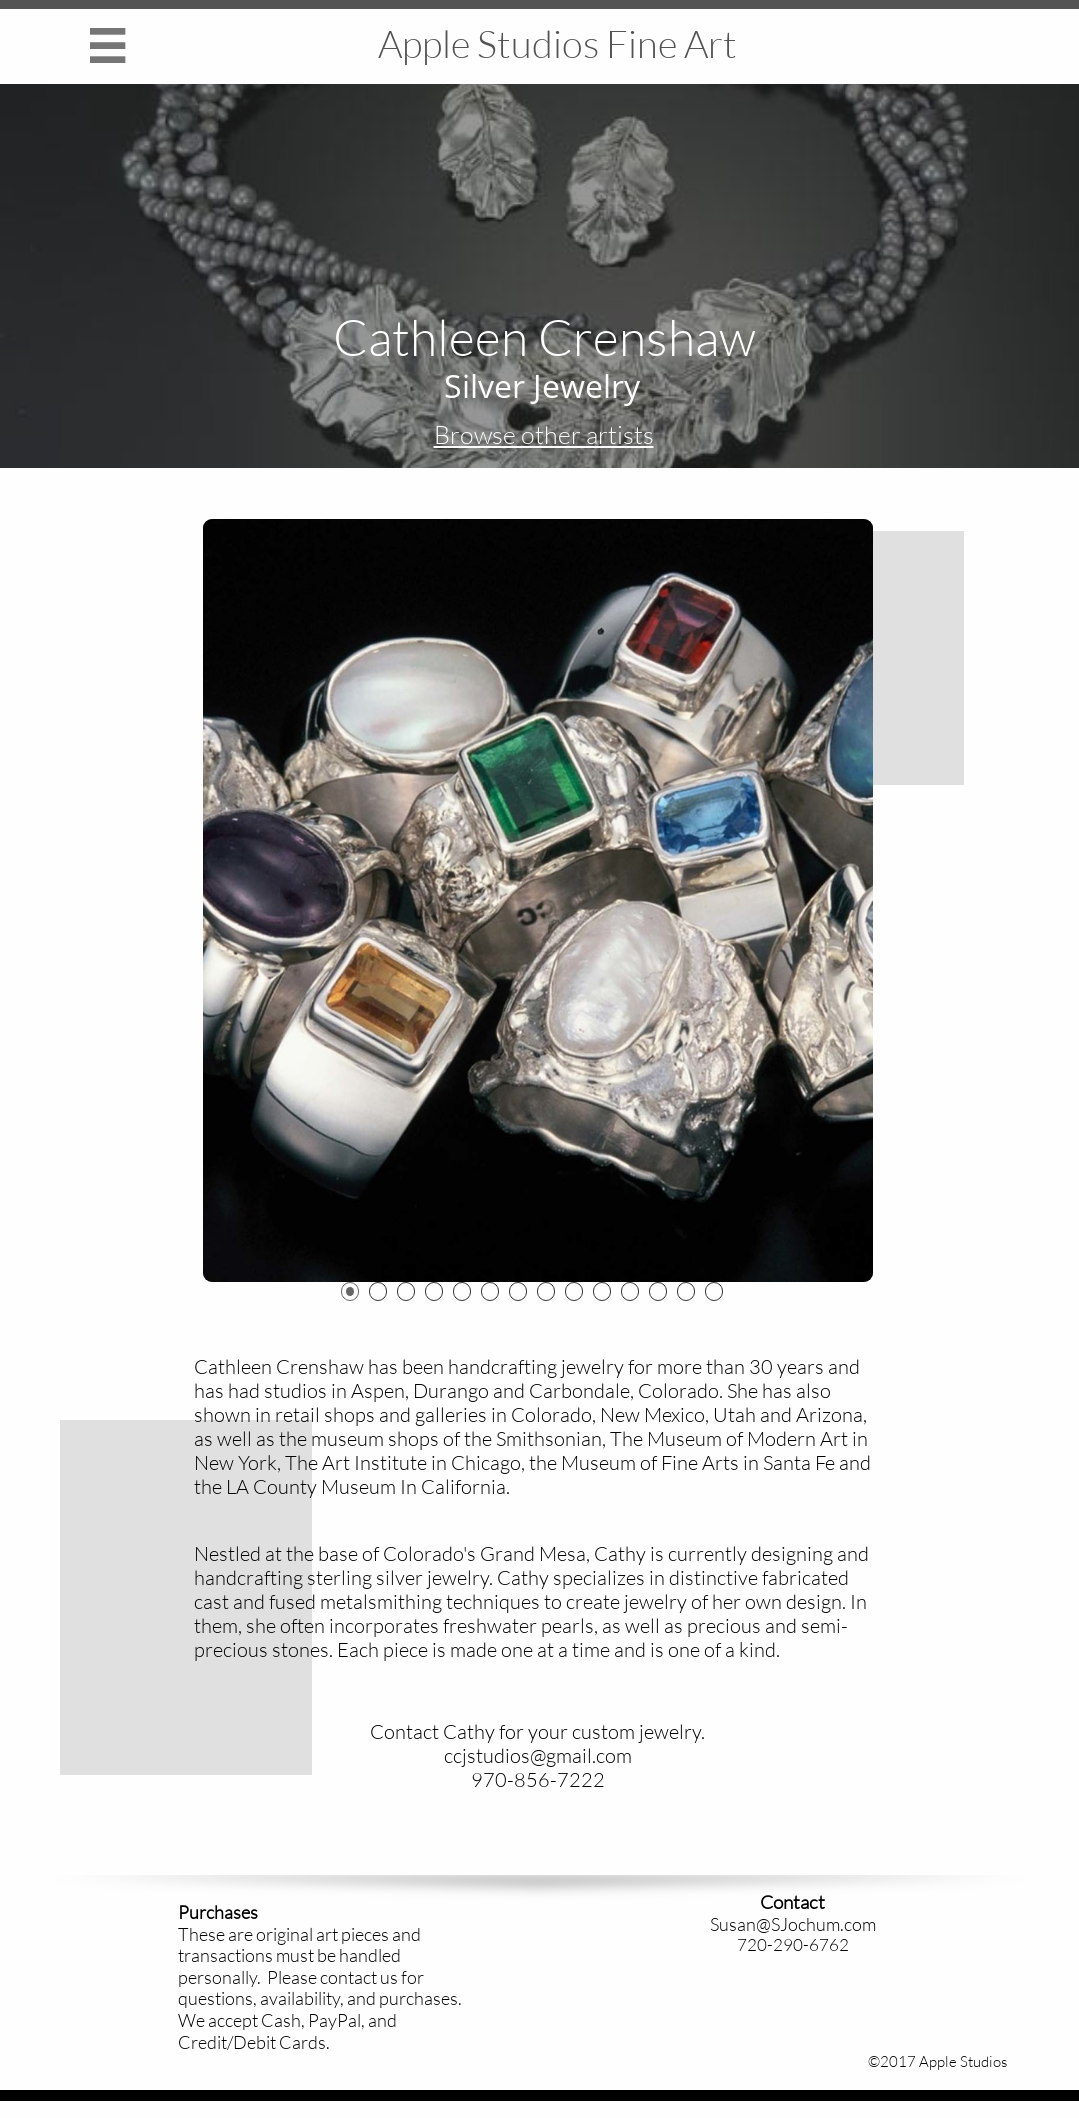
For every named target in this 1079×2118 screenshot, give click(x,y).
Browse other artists (544, 434)
